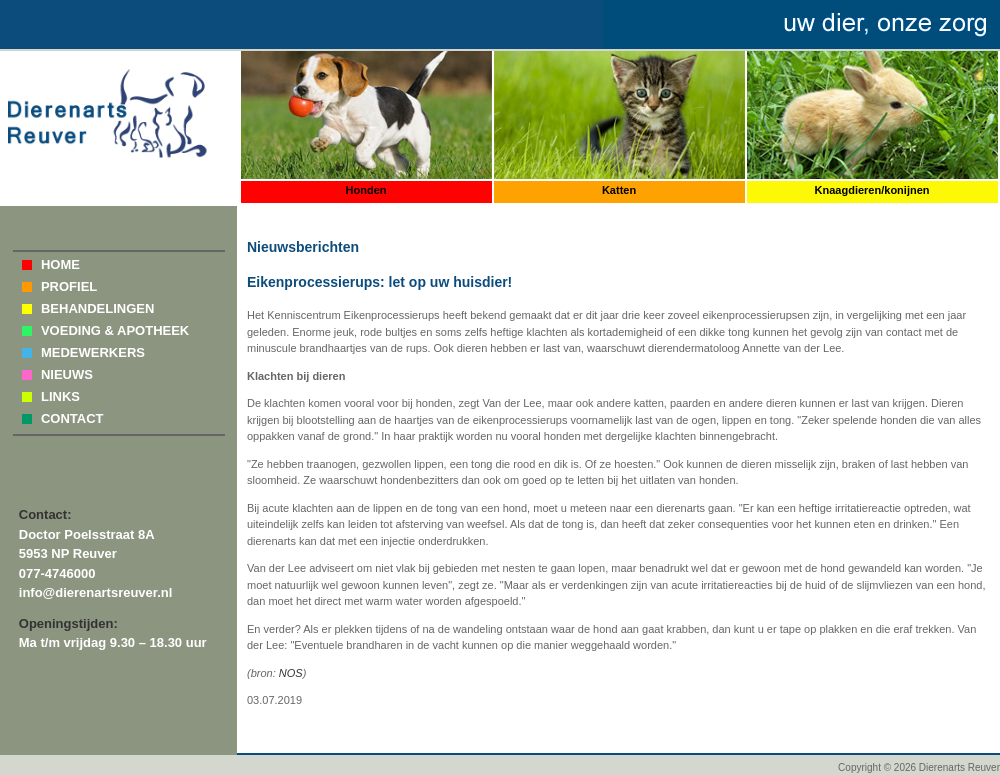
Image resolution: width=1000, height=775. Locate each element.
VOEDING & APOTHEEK (115, 330)
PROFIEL (69, 286)
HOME (60, 264)
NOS (291, 673)
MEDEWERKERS (93, 352)
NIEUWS (67, 374)
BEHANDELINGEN (97, 308)
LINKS (60, 396)
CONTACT (72, 418)
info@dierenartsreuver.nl (96, 592)
